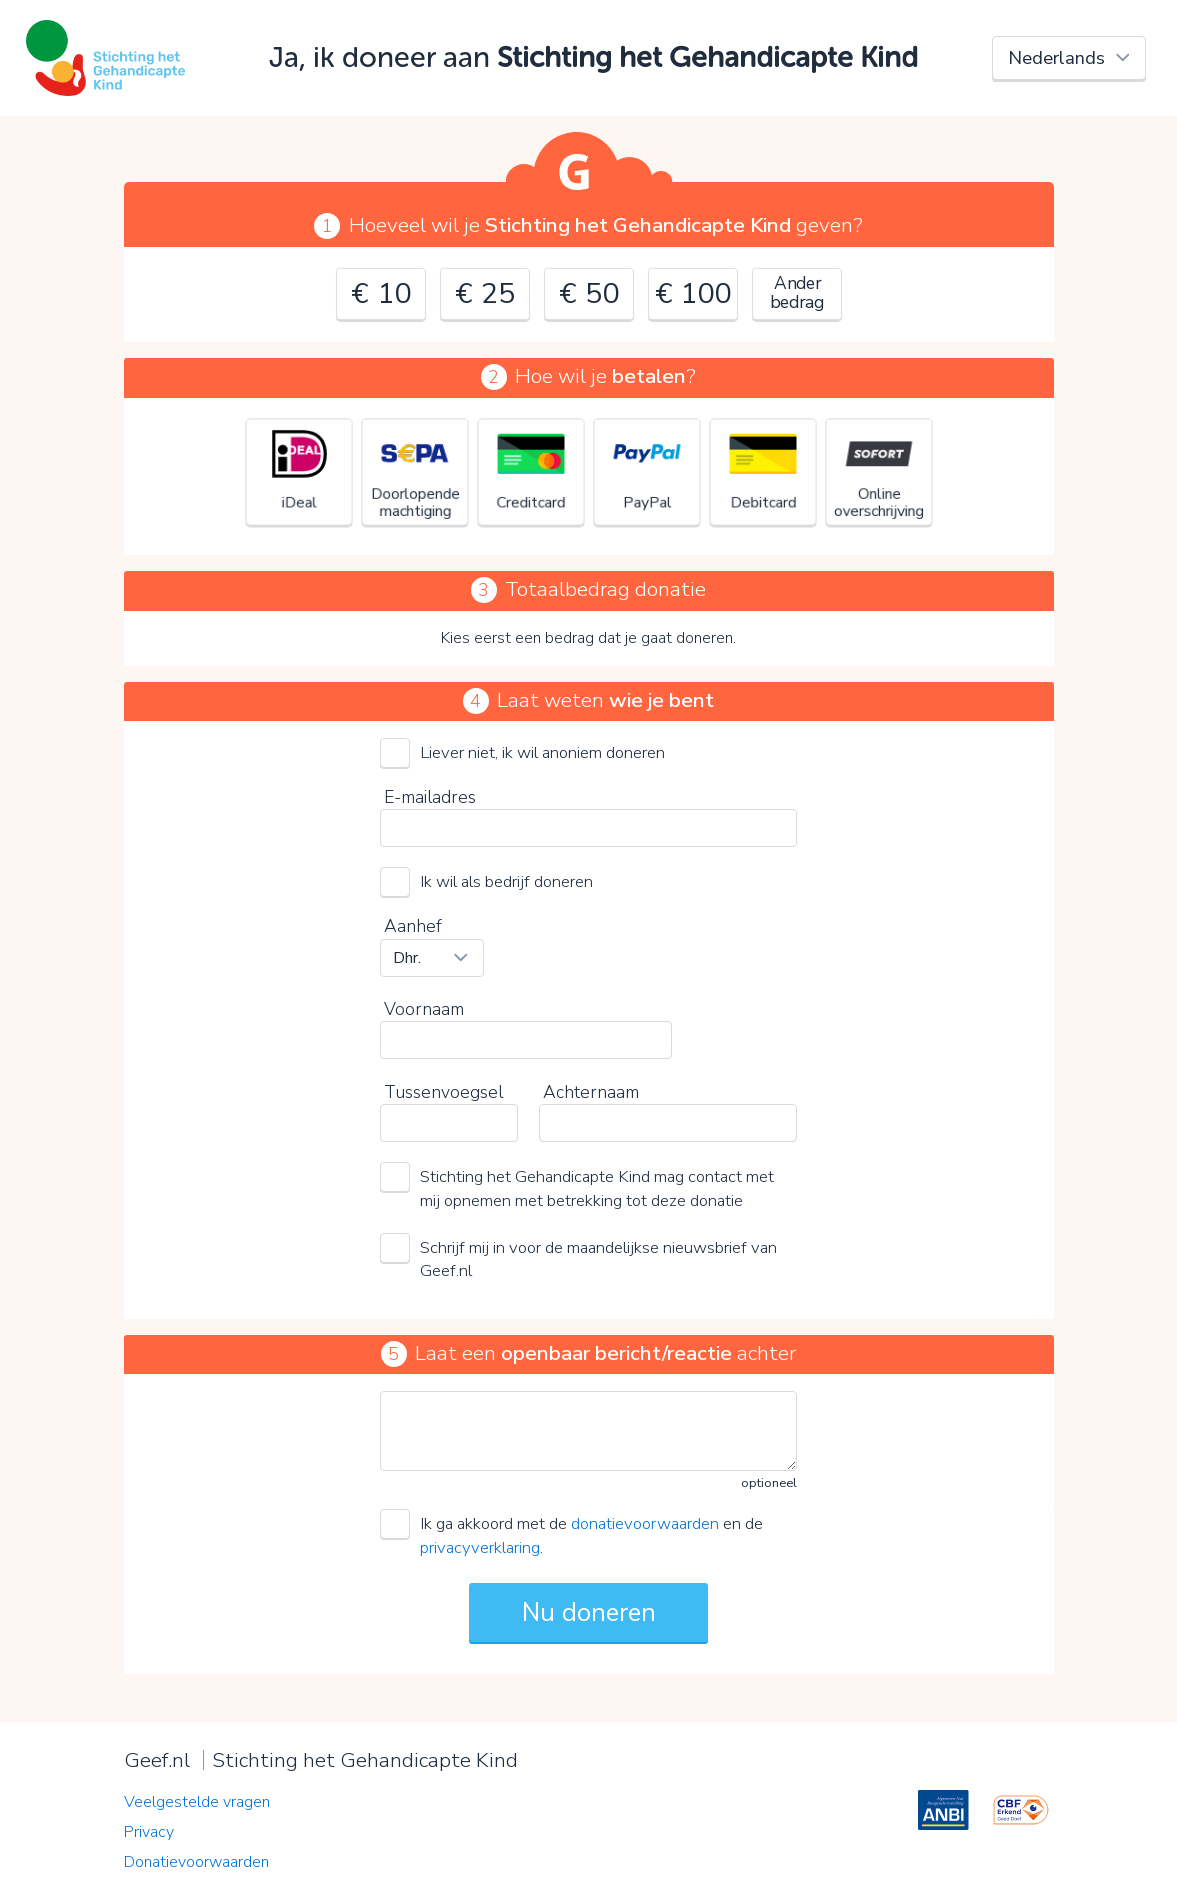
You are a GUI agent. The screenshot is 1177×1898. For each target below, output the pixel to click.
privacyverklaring (480, 1547)
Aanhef (413, 926)
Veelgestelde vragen (197, 1802)
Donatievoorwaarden (196, 1862)
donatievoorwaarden (645, 1523)
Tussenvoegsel (443, 1092)
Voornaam (424, 1009)
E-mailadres (430, 797)
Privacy (149, 1832)
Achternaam (591, 1092)
